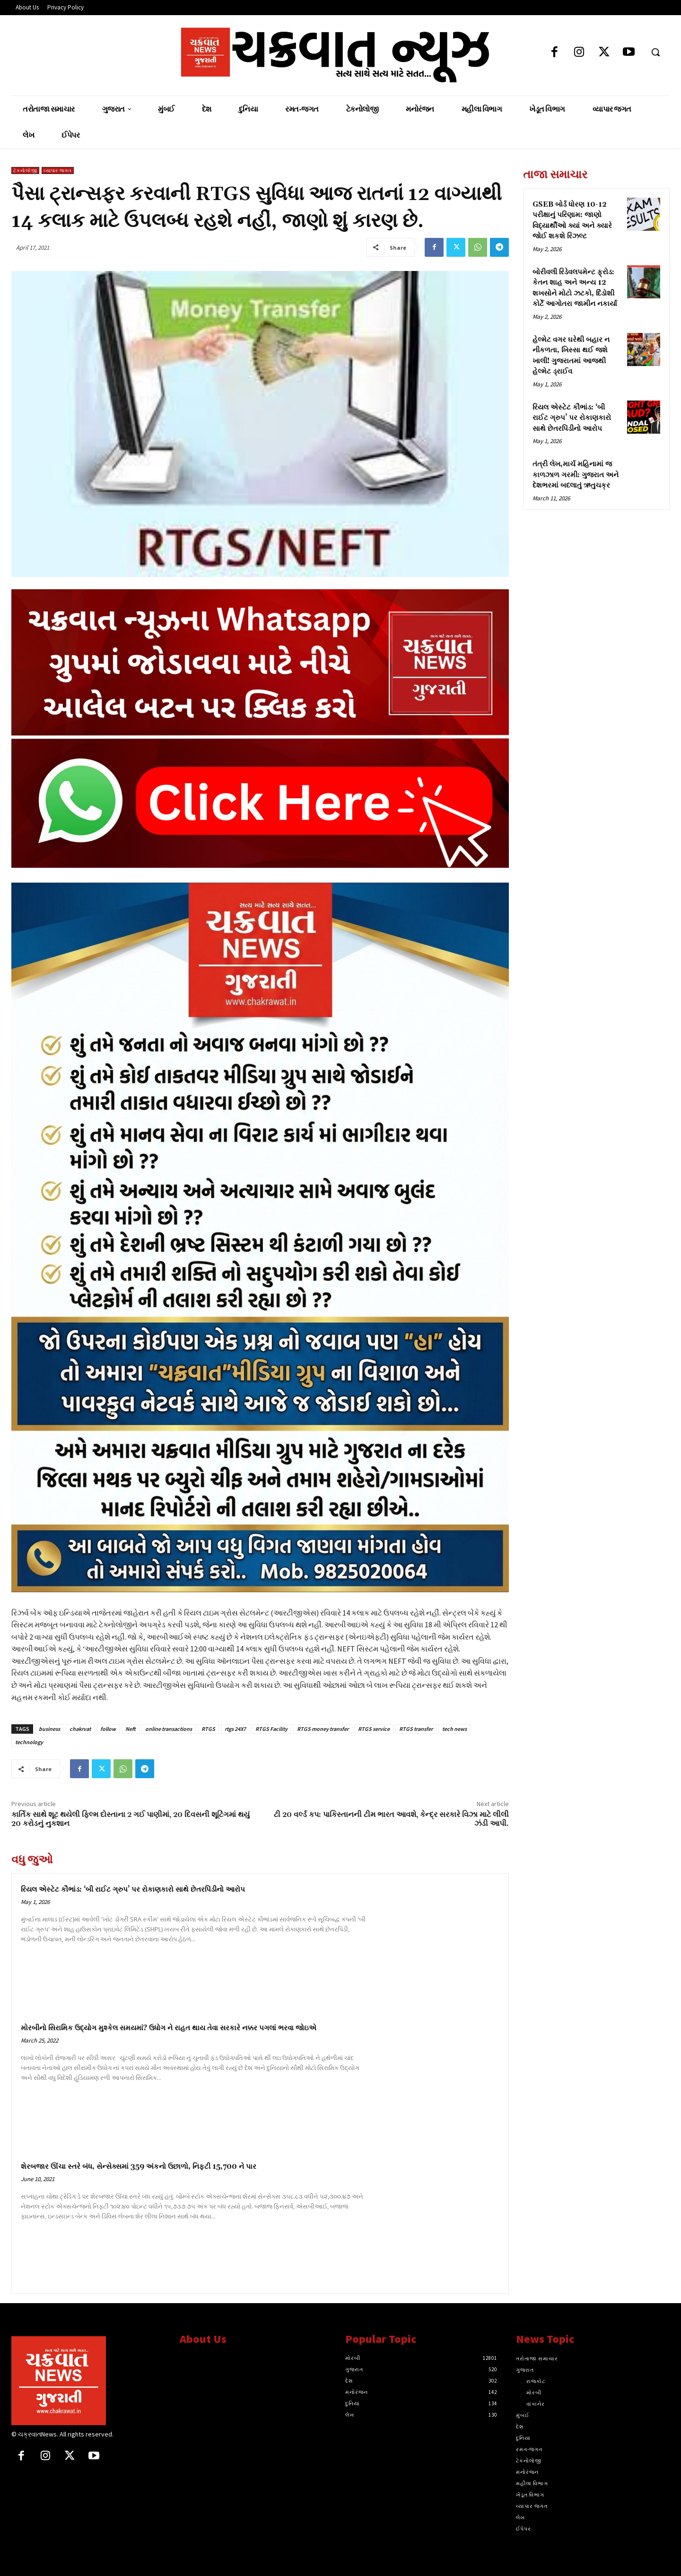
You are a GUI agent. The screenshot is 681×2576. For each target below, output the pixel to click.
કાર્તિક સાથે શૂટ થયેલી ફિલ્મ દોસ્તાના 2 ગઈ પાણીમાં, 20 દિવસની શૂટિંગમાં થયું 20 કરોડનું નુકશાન (130, 1819)
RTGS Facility (271, 1728)
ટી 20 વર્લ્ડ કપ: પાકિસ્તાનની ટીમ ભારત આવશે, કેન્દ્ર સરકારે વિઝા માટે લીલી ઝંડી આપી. (391, 1819)
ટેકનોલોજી (25, 170)
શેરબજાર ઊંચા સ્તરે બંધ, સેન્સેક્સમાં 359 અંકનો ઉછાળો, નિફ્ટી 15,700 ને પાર (138, 2166)
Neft (130, 1728)
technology (29, 1742)
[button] (655, 52)
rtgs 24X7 (235, 1728)
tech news (454, 1728)
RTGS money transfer (323, 1728)
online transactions (168, 1728)
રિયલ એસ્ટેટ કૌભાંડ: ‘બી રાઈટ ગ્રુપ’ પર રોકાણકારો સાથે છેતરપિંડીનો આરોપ (133, 1889)
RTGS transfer (416, 1728)
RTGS (208, 1728)
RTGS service (374, 1728)
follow (108, 1728)
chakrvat (80, 1728)
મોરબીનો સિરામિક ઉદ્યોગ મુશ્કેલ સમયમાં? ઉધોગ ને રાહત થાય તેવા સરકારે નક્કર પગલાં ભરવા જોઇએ (168, 2028)
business (49, 1728)
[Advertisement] (596, 583)
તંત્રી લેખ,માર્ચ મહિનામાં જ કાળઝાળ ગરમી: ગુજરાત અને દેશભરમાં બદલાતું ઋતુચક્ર (576, 475)
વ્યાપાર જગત (58, 170)
